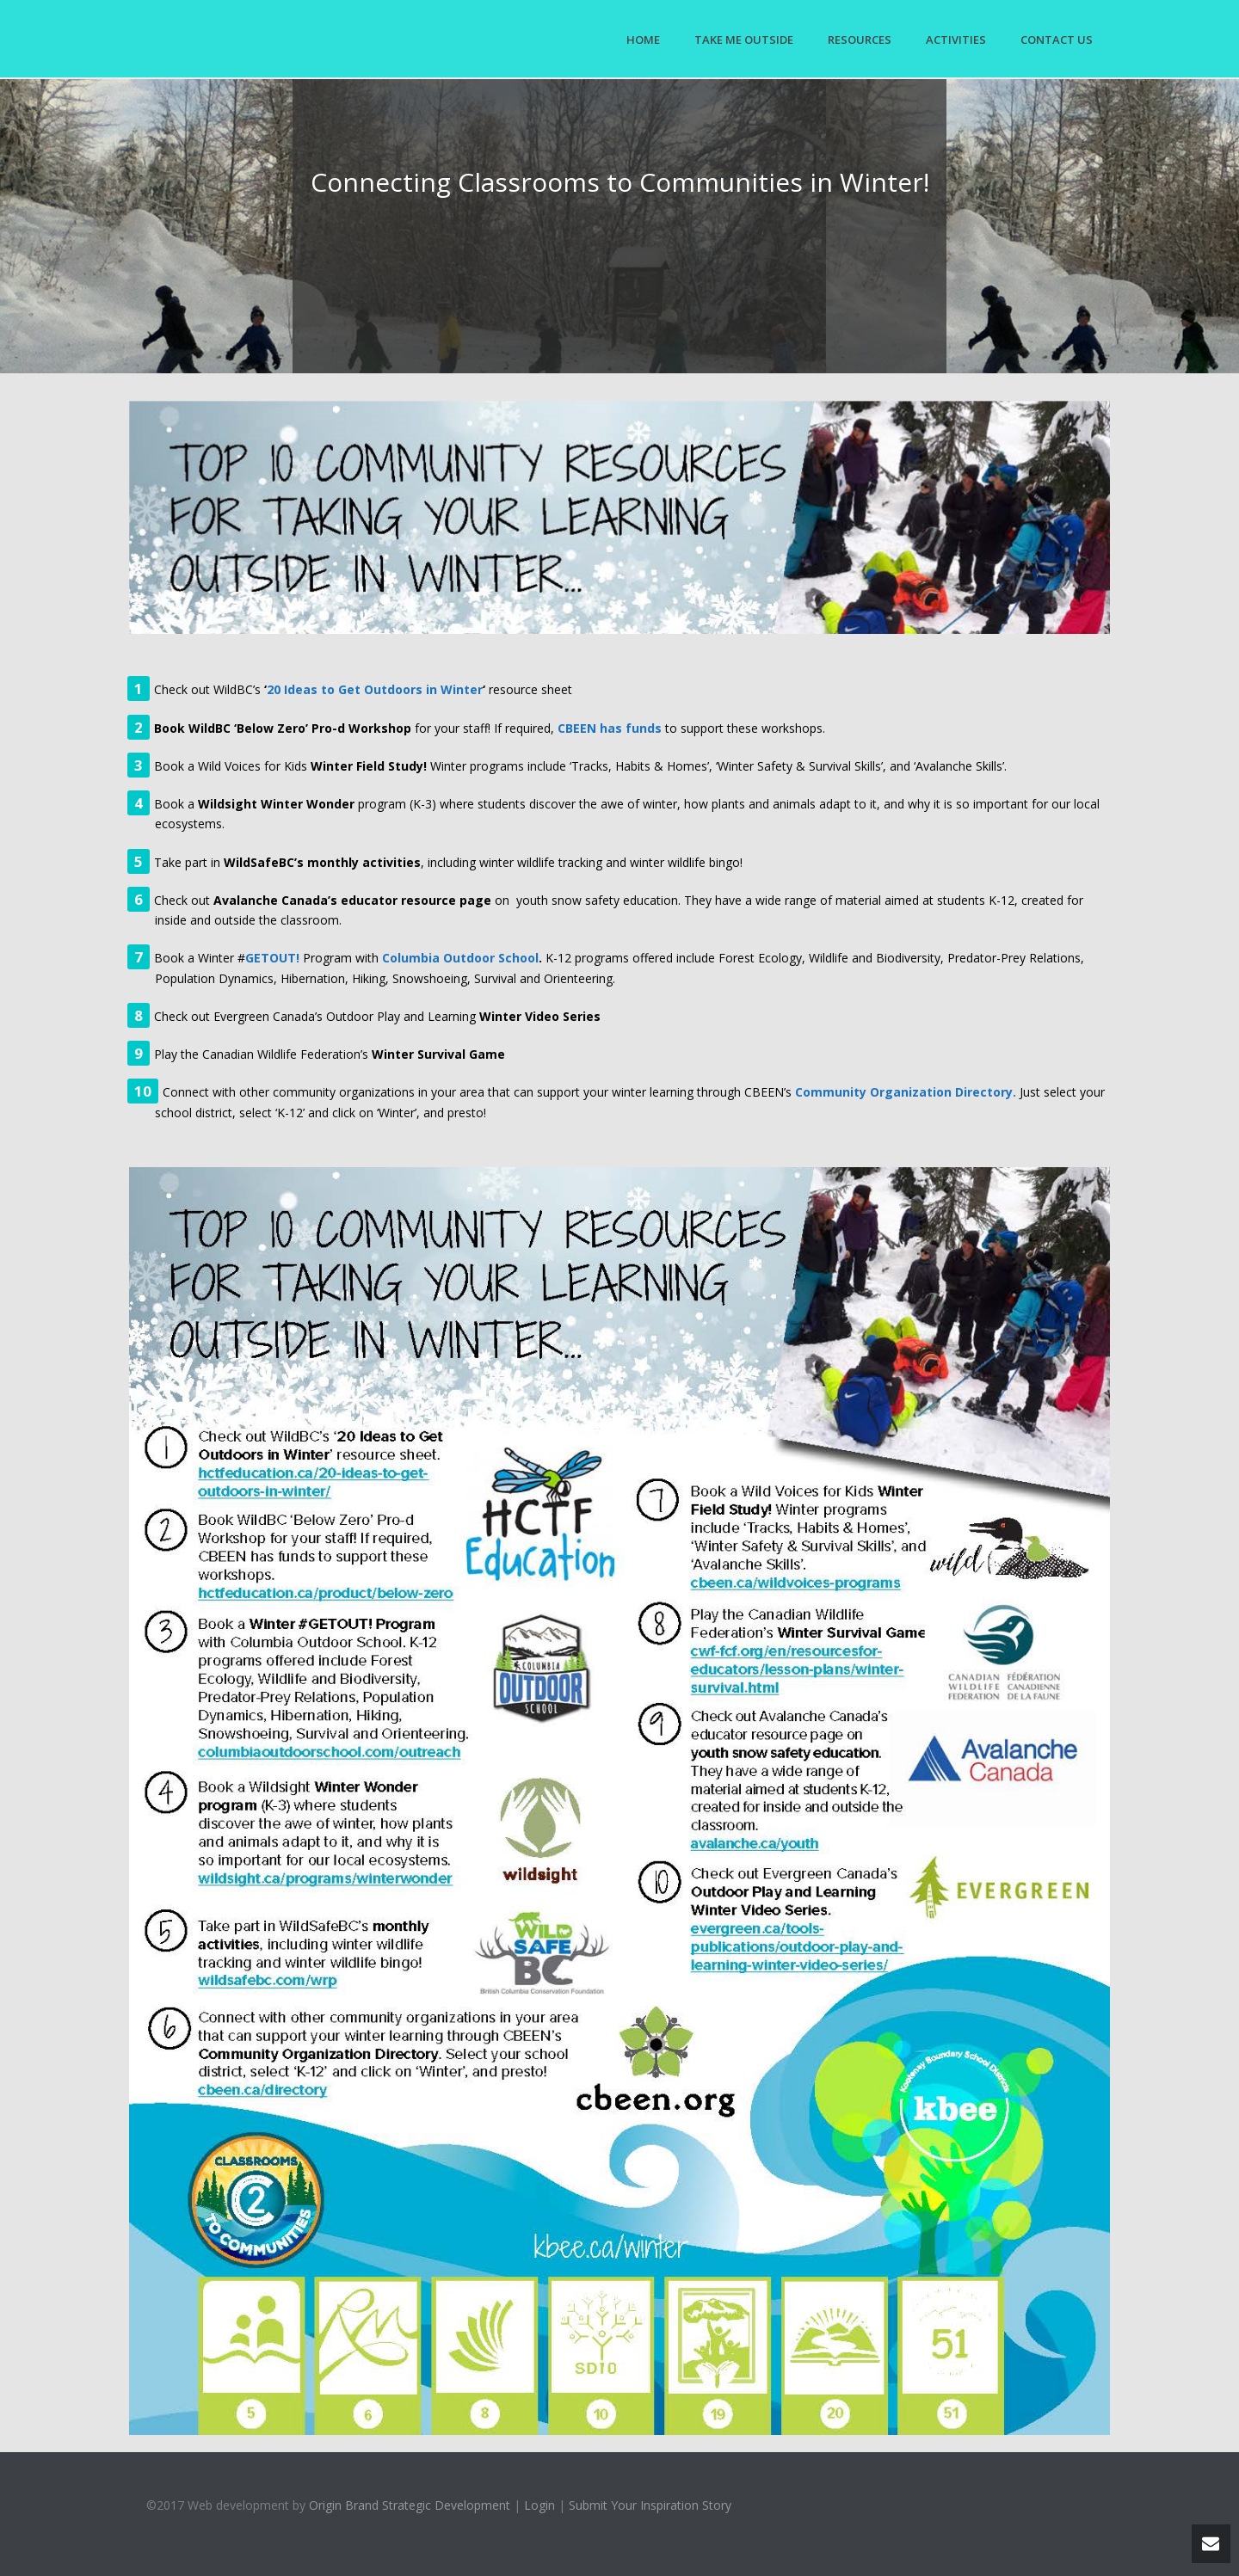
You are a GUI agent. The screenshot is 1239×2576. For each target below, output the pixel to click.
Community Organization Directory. (905, 1092)
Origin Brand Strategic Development (409, 2505)
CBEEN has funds (610, 728)
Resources (859, 39)
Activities (956, 39)
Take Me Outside (743, 39)
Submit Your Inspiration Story (650, 2505)
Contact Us (1056, 39)
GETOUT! (272, 958)
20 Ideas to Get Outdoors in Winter (375, 689)
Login (539, 2505)
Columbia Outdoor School (460, 958)
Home (643, 39)
